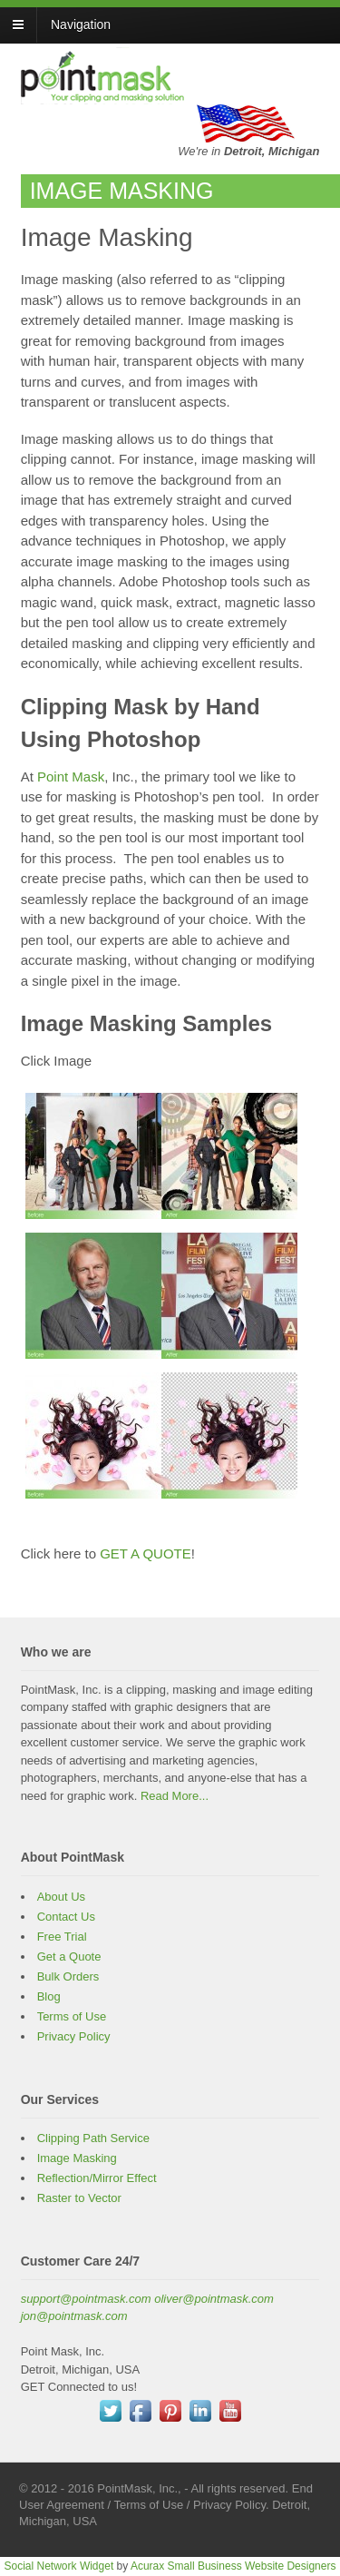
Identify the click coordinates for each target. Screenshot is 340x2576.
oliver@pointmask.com (214, 2299)
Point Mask (70, 776)
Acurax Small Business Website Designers (233, 2566)
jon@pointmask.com (74, 2316)
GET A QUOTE (145, 1553)
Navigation (81, 24)
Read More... (175, 1796)
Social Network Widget (59, 2566)
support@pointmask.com (86, 2299)
